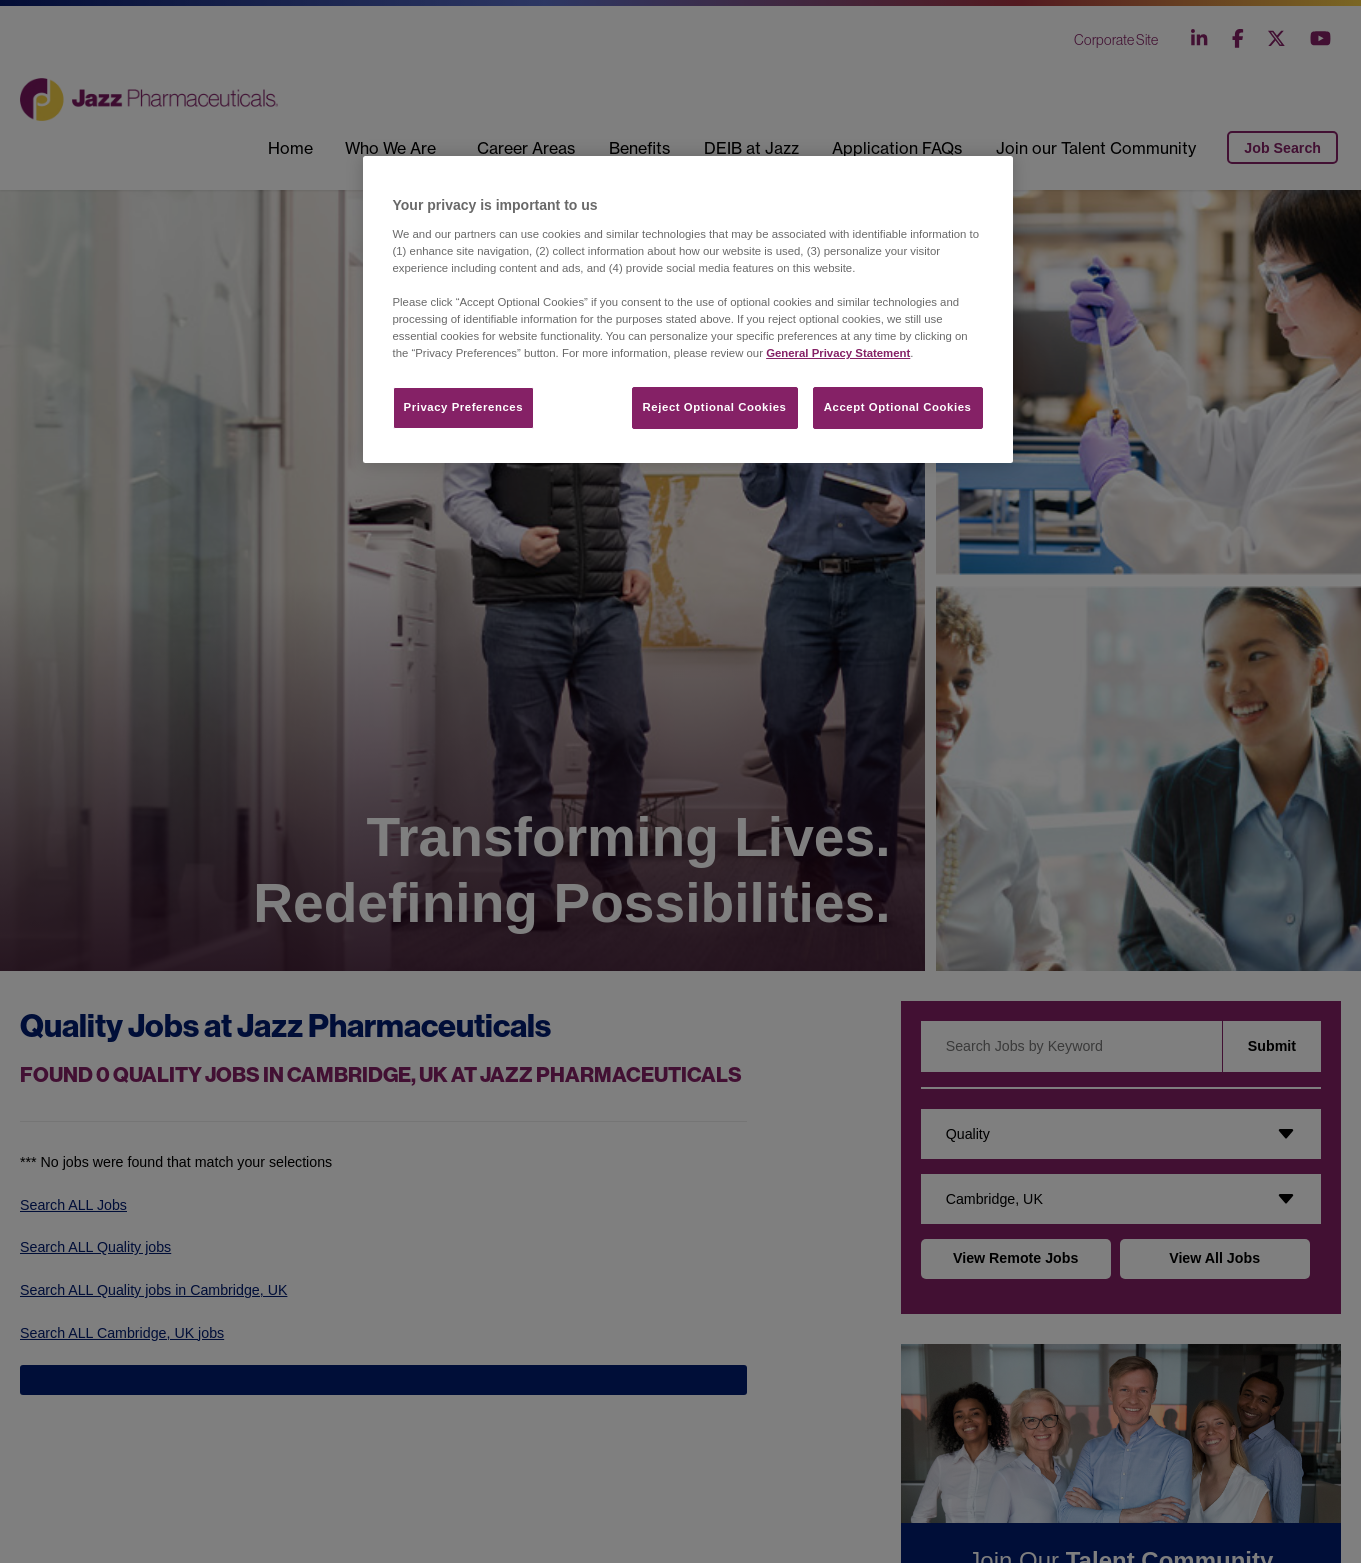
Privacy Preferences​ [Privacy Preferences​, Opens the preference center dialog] (464, 407)
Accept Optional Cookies (898, 407)
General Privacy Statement (838, 353)
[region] (688, 309)
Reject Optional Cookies (715, 407)
